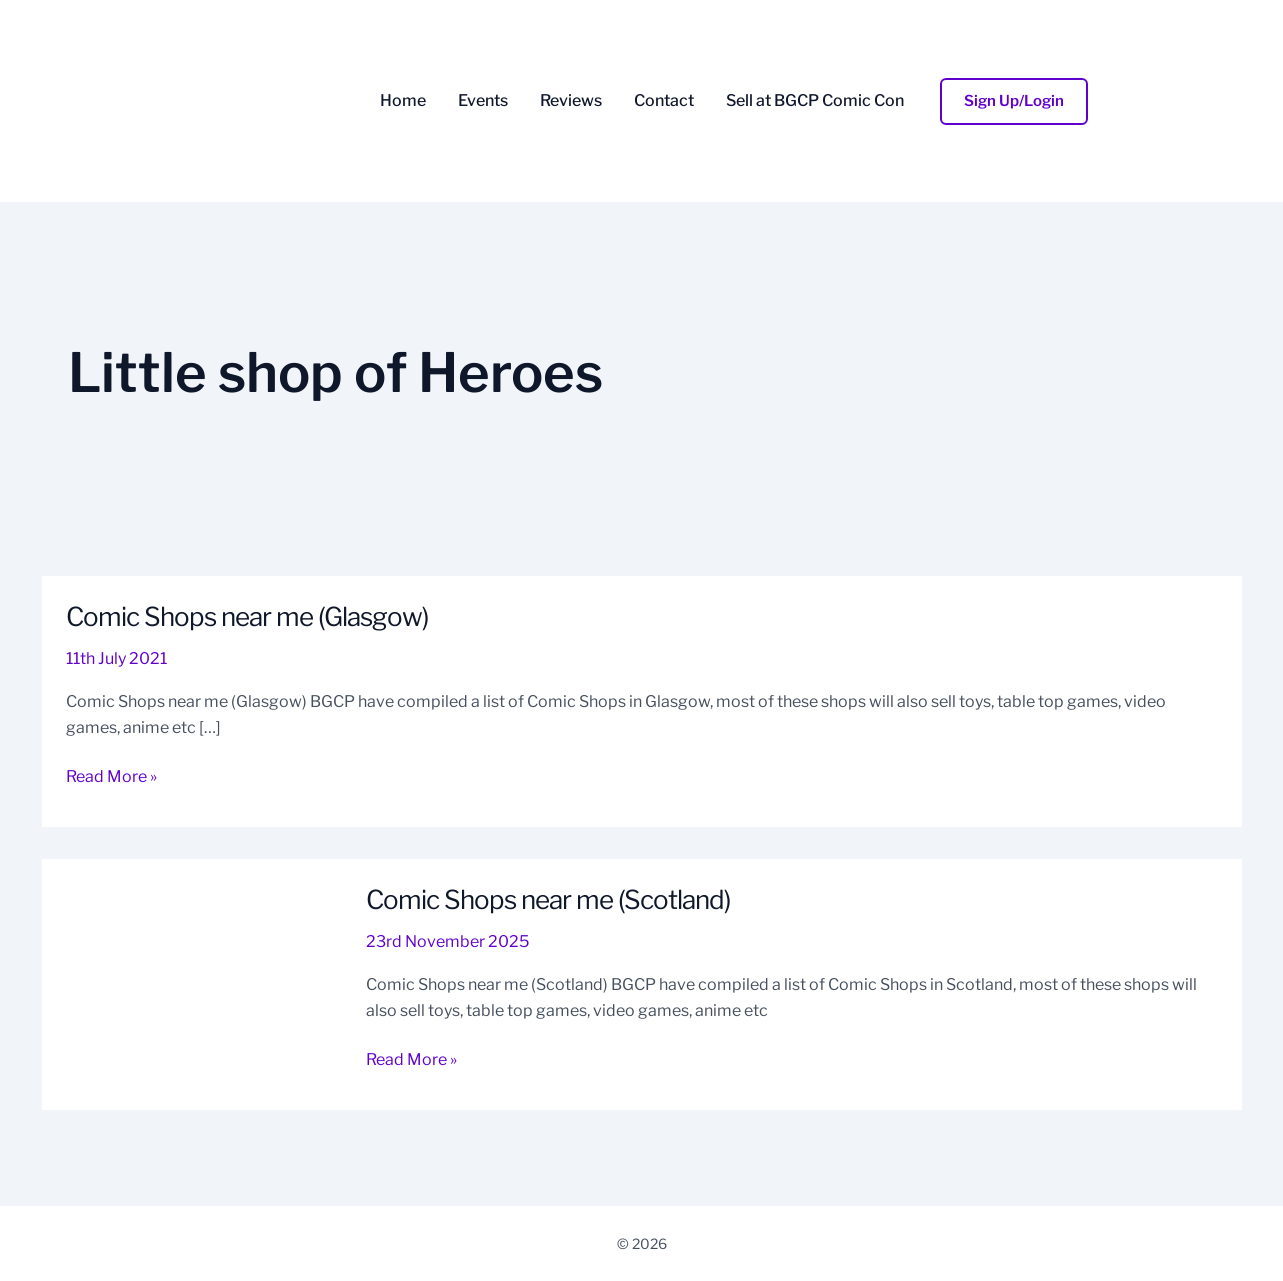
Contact (664, 101)
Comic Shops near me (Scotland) (548, 899)
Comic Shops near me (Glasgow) (247, 616)
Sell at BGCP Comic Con (815, 101)
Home (403, 101)
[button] (1014, 101)
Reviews (571, 101)
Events (483, 101)
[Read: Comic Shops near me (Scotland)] (192, 982)
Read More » (111, 775)
